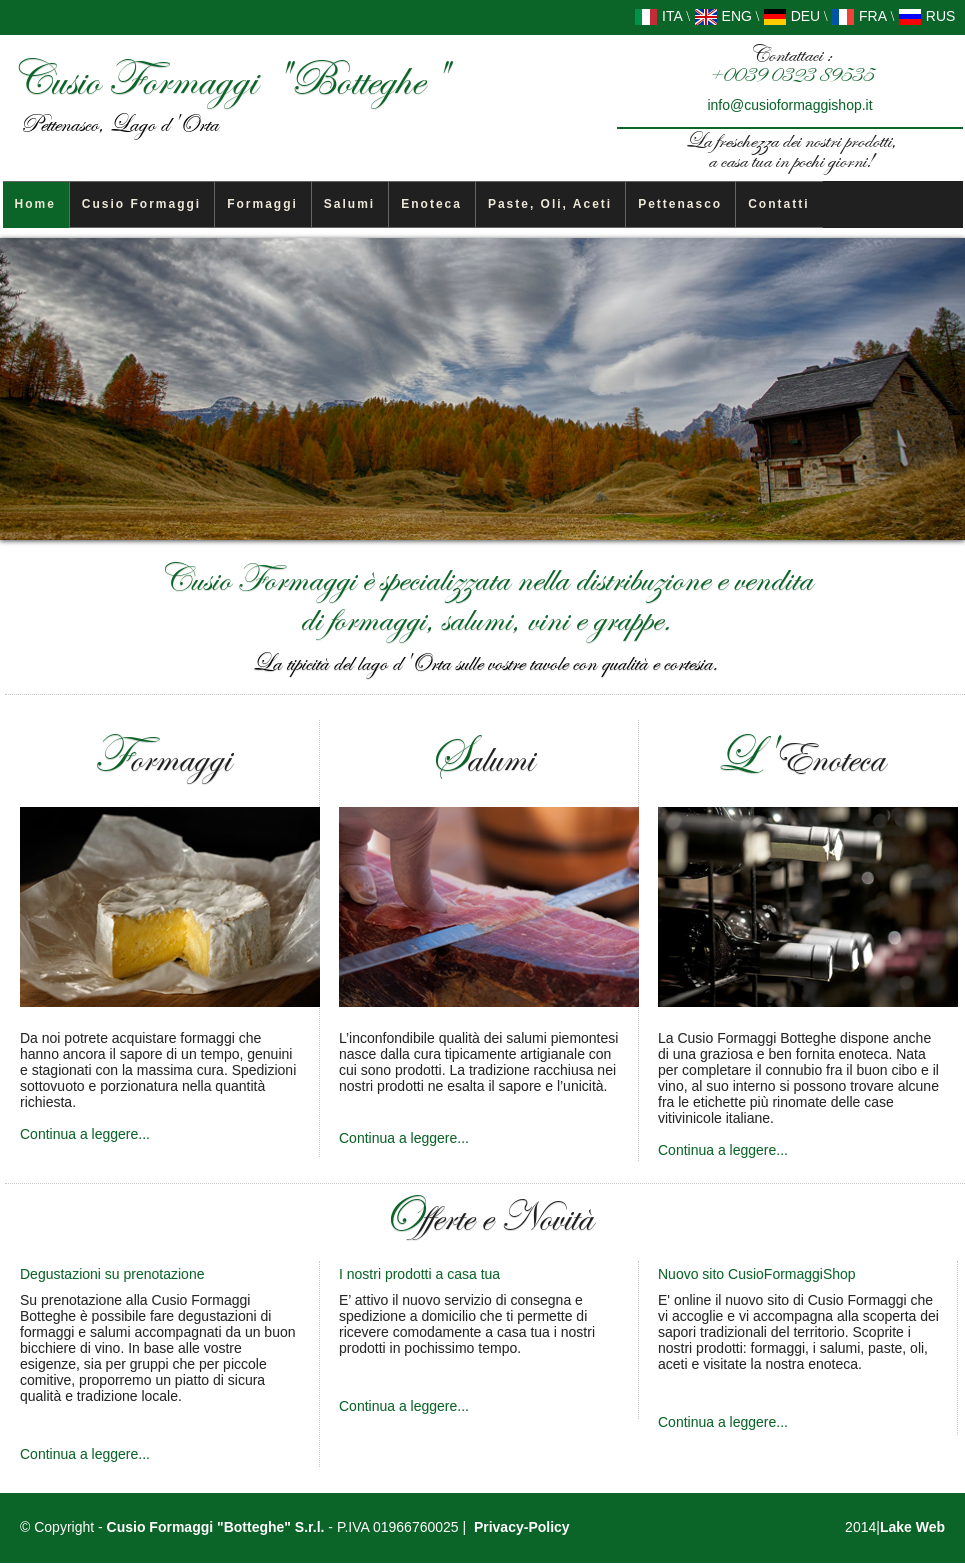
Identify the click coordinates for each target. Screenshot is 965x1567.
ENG (723, 16)
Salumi (349, 204)
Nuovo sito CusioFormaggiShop (757, 1274)
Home (35, 204)
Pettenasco (680, 204)
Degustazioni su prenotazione (112, 1274)
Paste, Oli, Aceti (550, 204)
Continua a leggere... (85, 1134)
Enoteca (431, 204)
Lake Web (912, 1527)
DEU (791, 16)
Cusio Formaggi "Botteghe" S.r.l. (216, 1527)
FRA (859, 16)
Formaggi (262, 204)
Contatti (778, 204)
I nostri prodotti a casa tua (419, 1274)
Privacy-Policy (522, 1527)
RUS (926, 16)
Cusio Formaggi (141, 204)
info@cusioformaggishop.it (789, 105)
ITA (658, 16)
